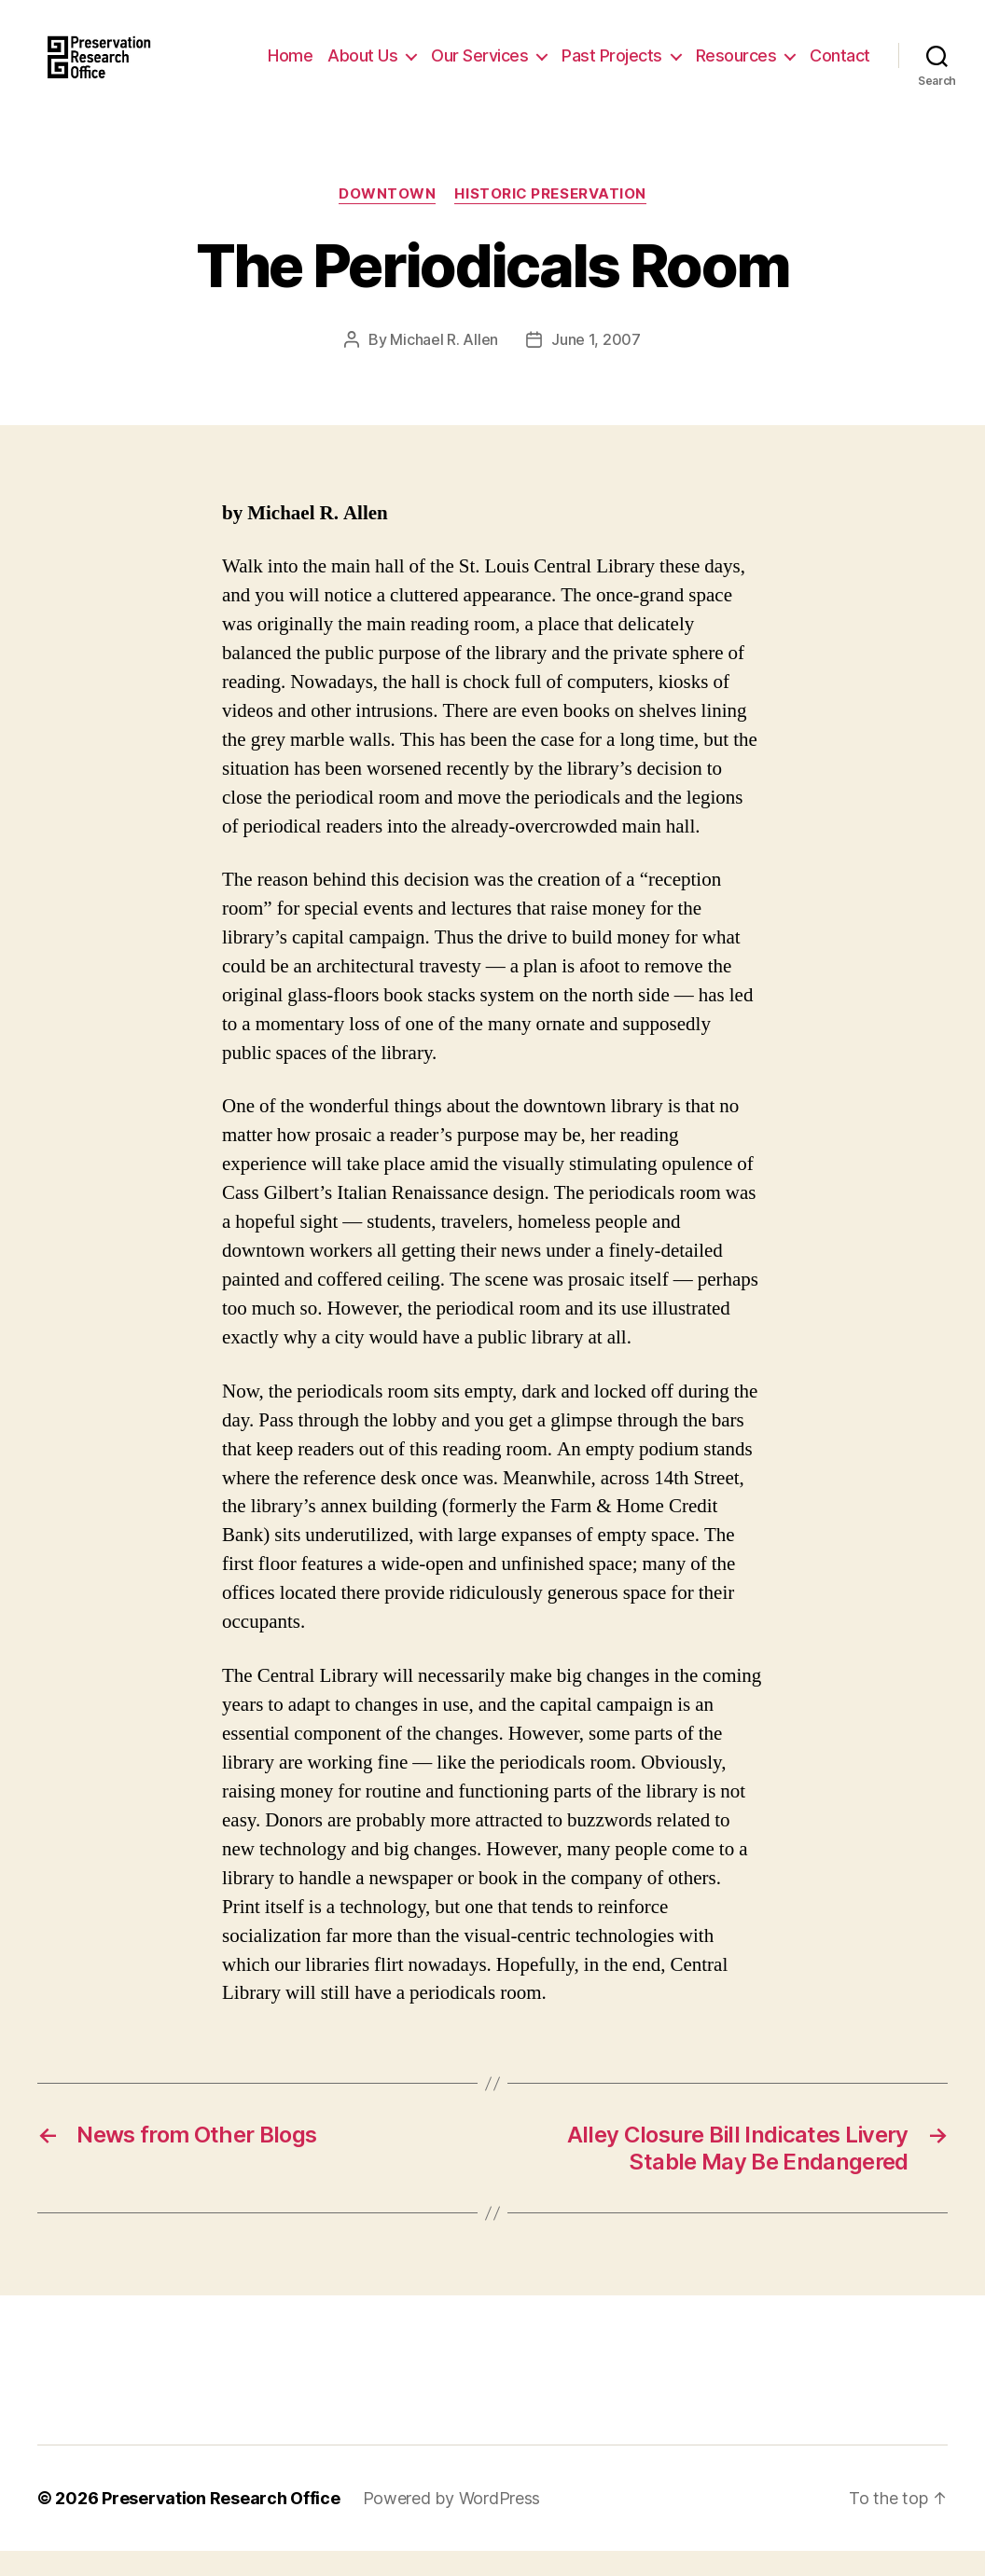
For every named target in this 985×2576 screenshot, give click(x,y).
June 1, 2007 (596, 364)
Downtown (387, 219)
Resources (736, 67)
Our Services (479, 67)
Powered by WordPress (452, 2523)
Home (290, 67)
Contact (840, 67)
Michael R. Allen (444, 364)
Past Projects (612, 67)
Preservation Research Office (221, 2523)
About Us (362, 67)
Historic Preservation (550, 219)
